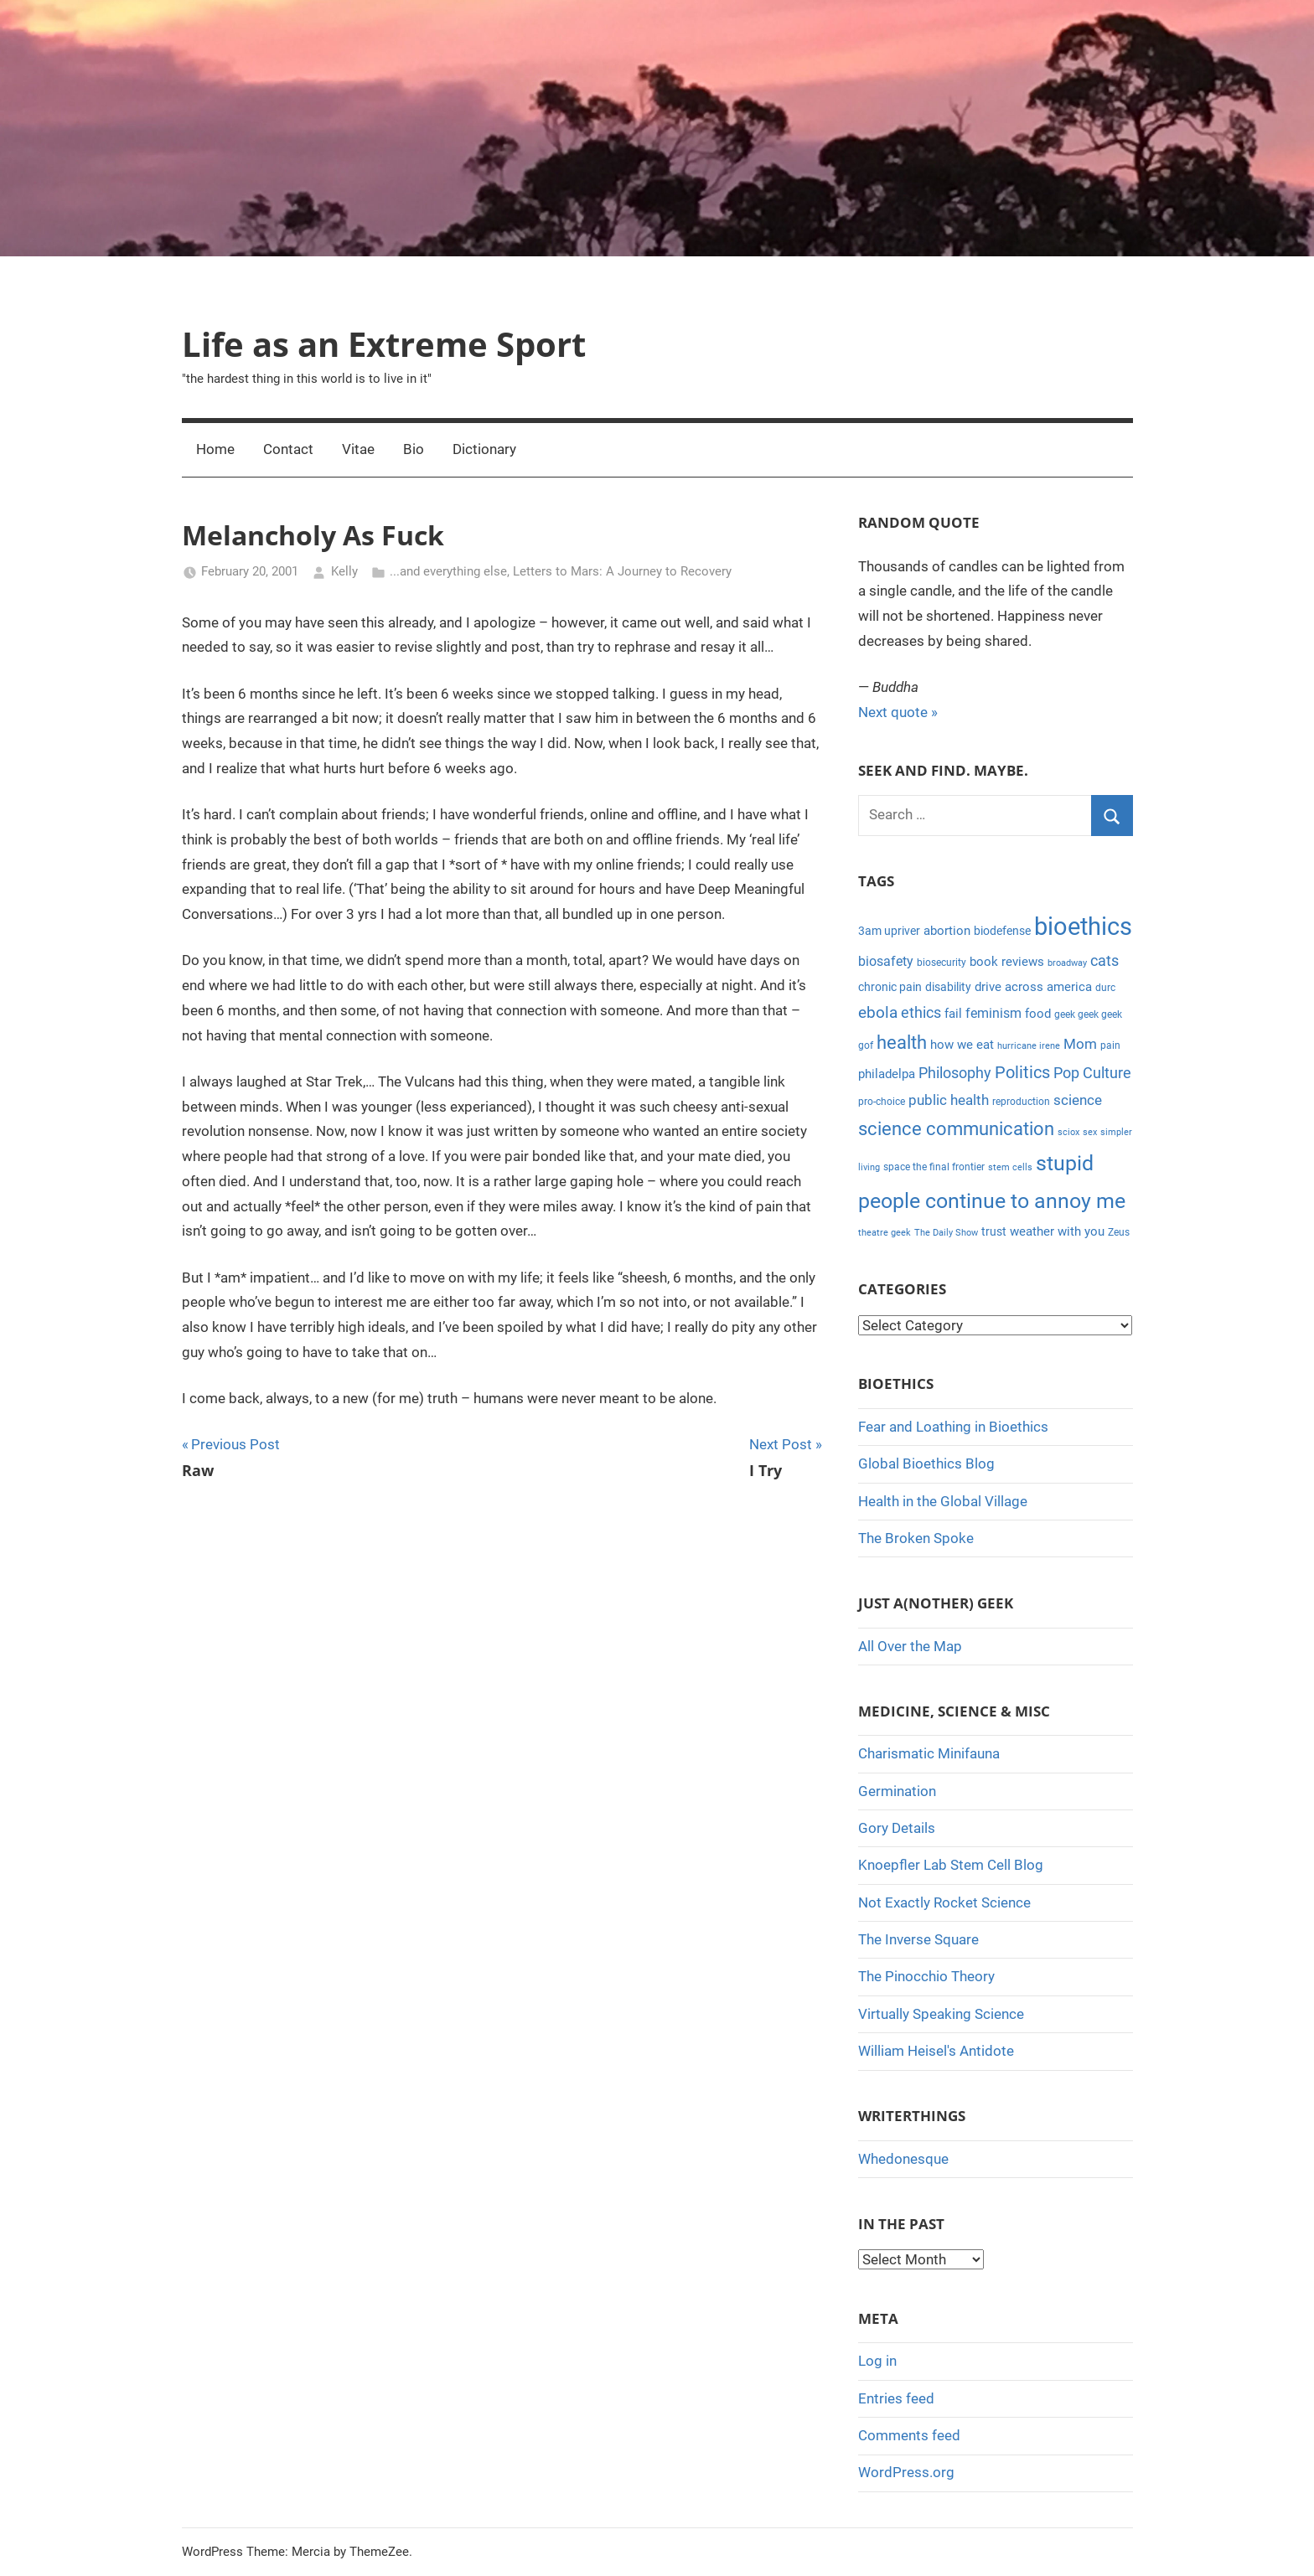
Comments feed (909, 2435)
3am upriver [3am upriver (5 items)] (889, 930)
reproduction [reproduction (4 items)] (1021, 1101)
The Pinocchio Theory (926, 1976)
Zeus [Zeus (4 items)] (1119, 1232)
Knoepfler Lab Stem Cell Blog (950, 1864)
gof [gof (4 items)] (865, 1045)
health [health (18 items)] (902, 1042)
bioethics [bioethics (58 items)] (1083, 926)
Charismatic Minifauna (929, 1753)
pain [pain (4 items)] (1110, 1045)
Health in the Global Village (942, 1501)
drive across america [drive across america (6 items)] (1033, 986)
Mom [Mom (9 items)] (1080, 1043)
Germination (897, 1791)
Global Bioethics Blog (926, 1463)
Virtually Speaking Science (941, 2014)
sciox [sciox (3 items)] (1068, 1132)
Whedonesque (903, 2158)
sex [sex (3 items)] (1090, 1132)
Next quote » (898, 712)
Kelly (344, 571)
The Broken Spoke (916, 1538)
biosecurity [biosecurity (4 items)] (941, 962)
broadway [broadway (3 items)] (1067, 963)
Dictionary (484, 449)
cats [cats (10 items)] (1104, 960)
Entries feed (896, 2398)
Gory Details (896, 1828)
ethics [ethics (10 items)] (921, 1012)
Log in (877, 2360)
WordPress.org (906, 2472)
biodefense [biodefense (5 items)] (1002, 930)
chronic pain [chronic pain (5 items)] (890, 987)
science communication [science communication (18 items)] (956, 1128)
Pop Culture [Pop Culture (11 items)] (1092, 1073)
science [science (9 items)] (1077, 1100)
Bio (413, 449)
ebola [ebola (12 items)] (878, 1013)
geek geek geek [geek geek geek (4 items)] (1088, 1014)
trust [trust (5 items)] (993, 1231)
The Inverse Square (918, 1939)
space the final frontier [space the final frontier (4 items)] (934, 1167)
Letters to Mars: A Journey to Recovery (622, 571)
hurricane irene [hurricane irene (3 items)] (1028, 1045)
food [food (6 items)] (1038, 1013)
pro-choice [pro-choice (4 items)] (881, 1101)
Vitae (358, 449)
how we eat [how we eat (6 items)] (962, 1044)
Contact (288, 449)
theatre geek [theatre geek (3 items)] (884, 1232)
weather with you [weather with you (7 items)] (1057, 1231)
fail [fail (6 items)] (953, 1013)
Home (215, 449)
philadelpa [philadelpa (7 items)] (886, 1074)
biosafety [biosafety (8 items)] (885, 961)
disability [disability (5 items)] (948, 987)
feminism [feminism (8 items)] (993, 1013)
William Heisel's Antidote (936, 2050)
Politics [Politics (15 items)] (1022, 1072)
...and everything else (448, 571)
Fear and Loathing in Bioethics (953, 1426)
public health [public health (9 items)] (948, 1100)
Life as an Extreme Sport (384, 344)
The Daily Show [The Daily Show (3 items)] (946, 1232)
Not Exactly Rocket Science (944, 1902)
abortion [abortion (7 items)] (946, 930)
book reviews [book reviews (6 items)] (1007, 961)
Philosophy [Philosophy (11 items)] (954, 1073)
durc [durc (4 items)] (1105, 988)
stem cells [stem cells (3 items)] (1010, 1167)
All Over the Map (910, 1646)
